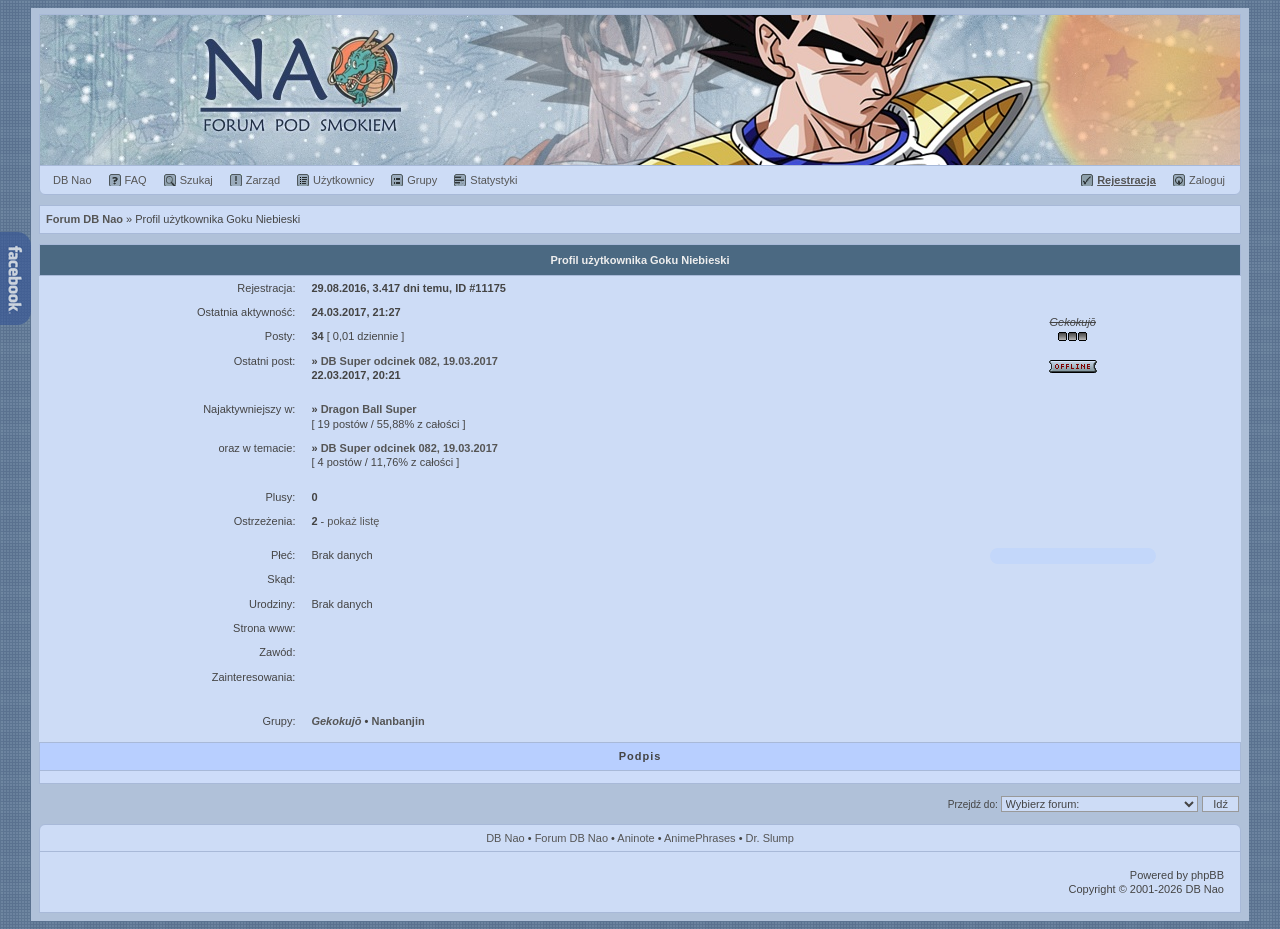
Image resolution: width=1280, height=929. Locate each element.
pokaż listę (353, 521)
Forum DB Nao (571, 838)
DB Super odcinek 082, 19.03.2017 (409, 361)
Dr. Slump (770, 838)
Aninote (635, 838)
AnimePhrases (700, 838)
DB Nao (505, 838)
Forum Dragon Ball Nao (640, 90)
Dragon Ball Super (369, 409)
